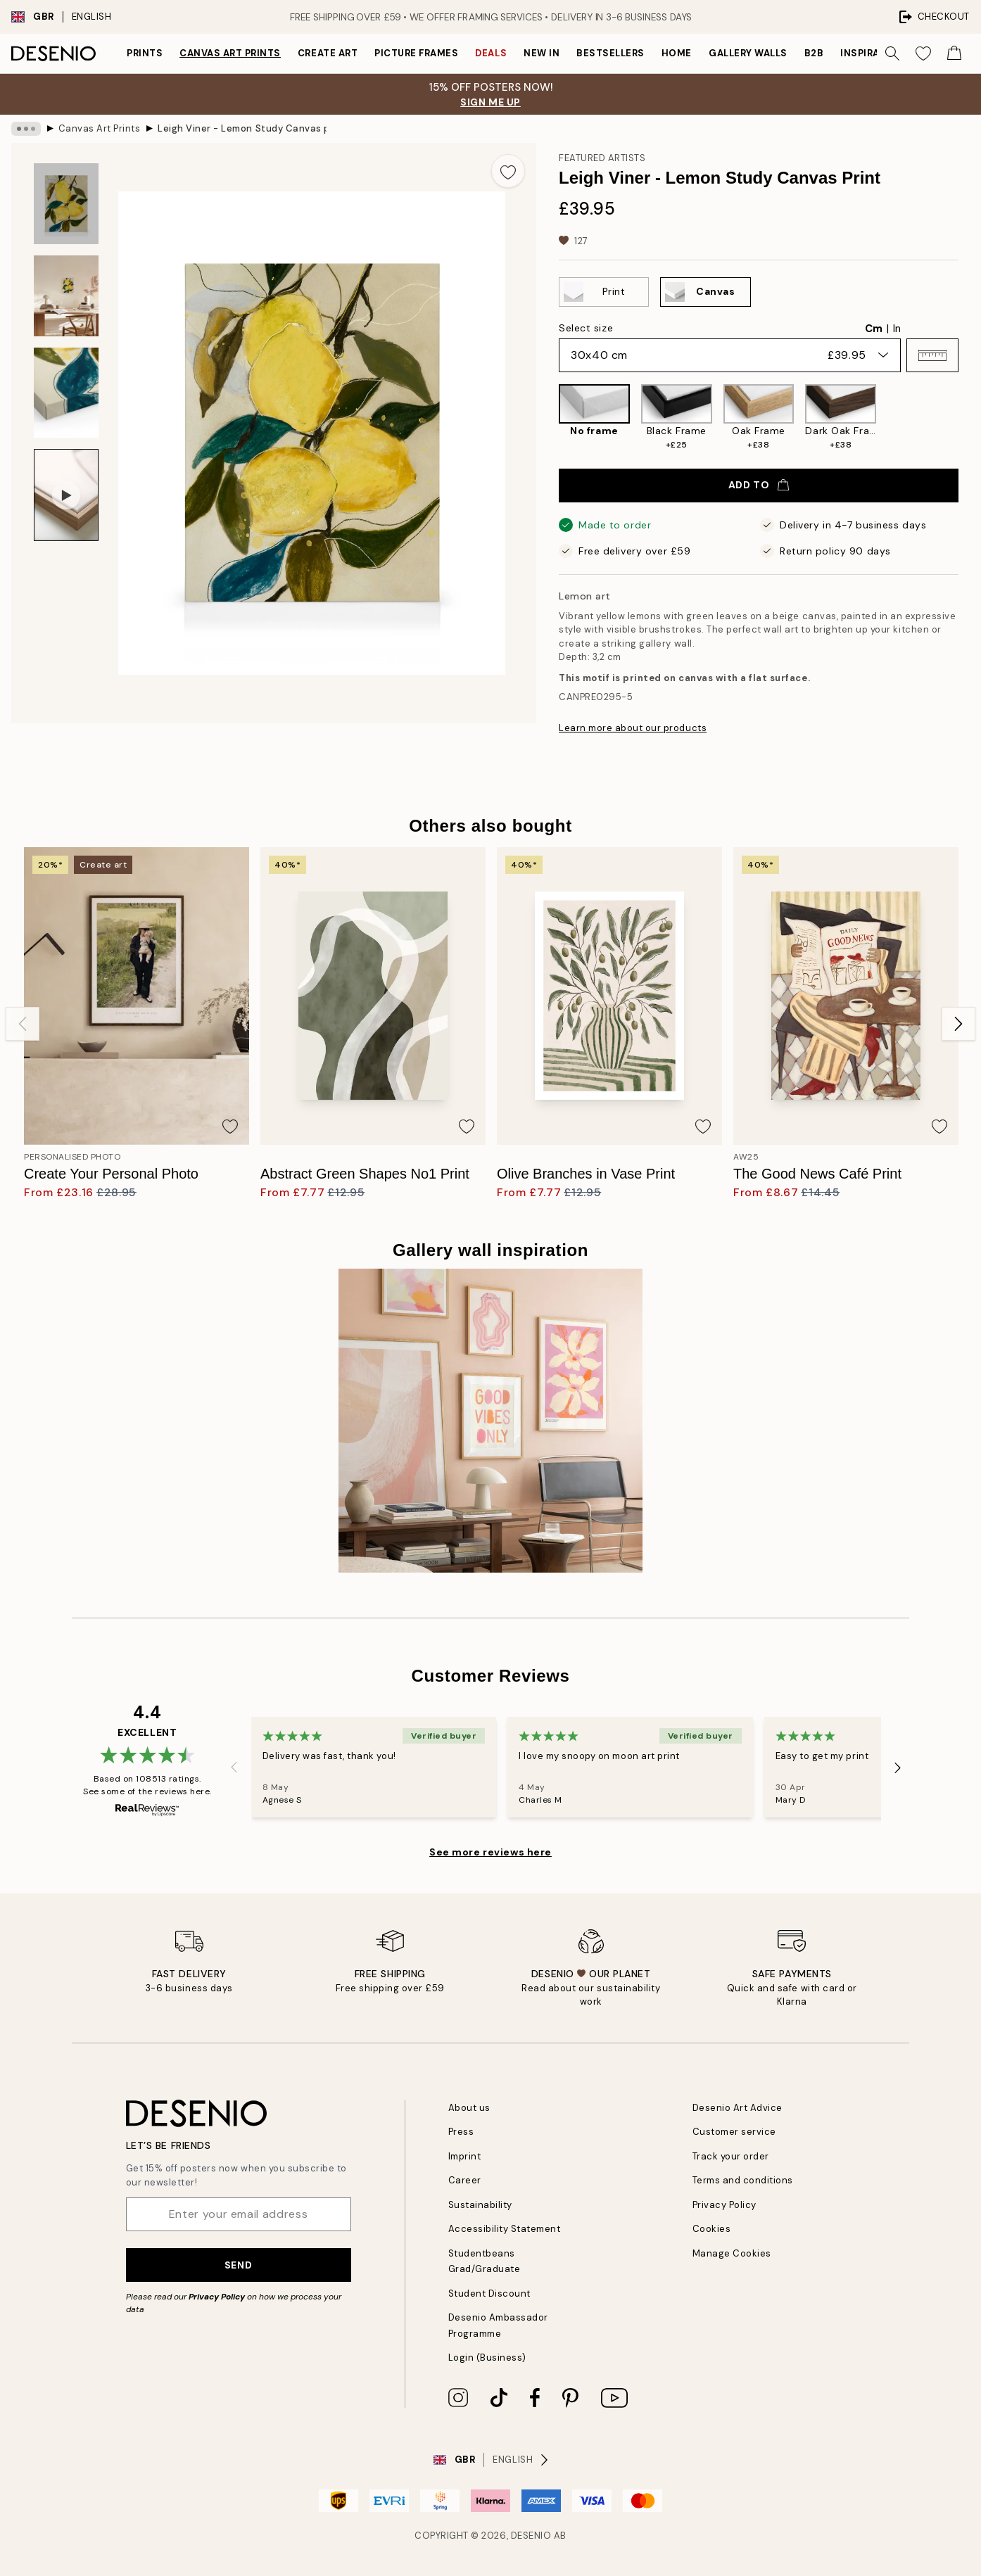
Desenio (531, 2536)
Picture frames (416, 53)
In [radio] (897, 329)
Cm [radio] (873, 329)
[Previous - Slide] (22, 1024)
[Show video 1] (66, 495)
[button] (932, 355)
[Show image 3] (66, 393)
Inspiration (872, 53)
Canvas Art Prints (230, 53)
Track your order (730, 2156)
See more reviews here (490, 1852)
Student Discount (489, 2293)
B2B (814, 53)
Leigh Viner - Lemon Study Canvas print (242, 128)
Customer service (734, 2132)
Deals (491, 53)
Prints (145, 53)
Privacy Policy (217, 2296)
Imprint (464, 2156)
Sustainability (480, 2205)
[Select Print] (604, 292)
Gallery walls (748, 53)
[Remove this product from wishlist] (508, 171)
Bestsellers (610, 53)
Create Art (327, 53)
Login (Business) (487, 2358)
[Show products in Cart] (954, 53)
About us (469, 2108)
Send (238, 2265)
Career (464, 2180)
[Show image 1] (66, 203)
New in (541, 53)
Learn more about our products (633, 728)
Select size (586, 328)
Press (461, 2132)
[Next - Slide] (958, 1024)
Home (677, 53)
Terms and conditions (742, 2180)
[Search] (892, 53)
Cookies (711, 2229)
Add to (758, 484)
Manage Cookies (731, 2253)
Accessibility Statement (504, 2229)
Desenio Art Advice (737, 2108)
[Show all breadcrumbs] (26, 129)
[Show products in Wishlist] (923, 53)
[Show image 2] (66, 295)
